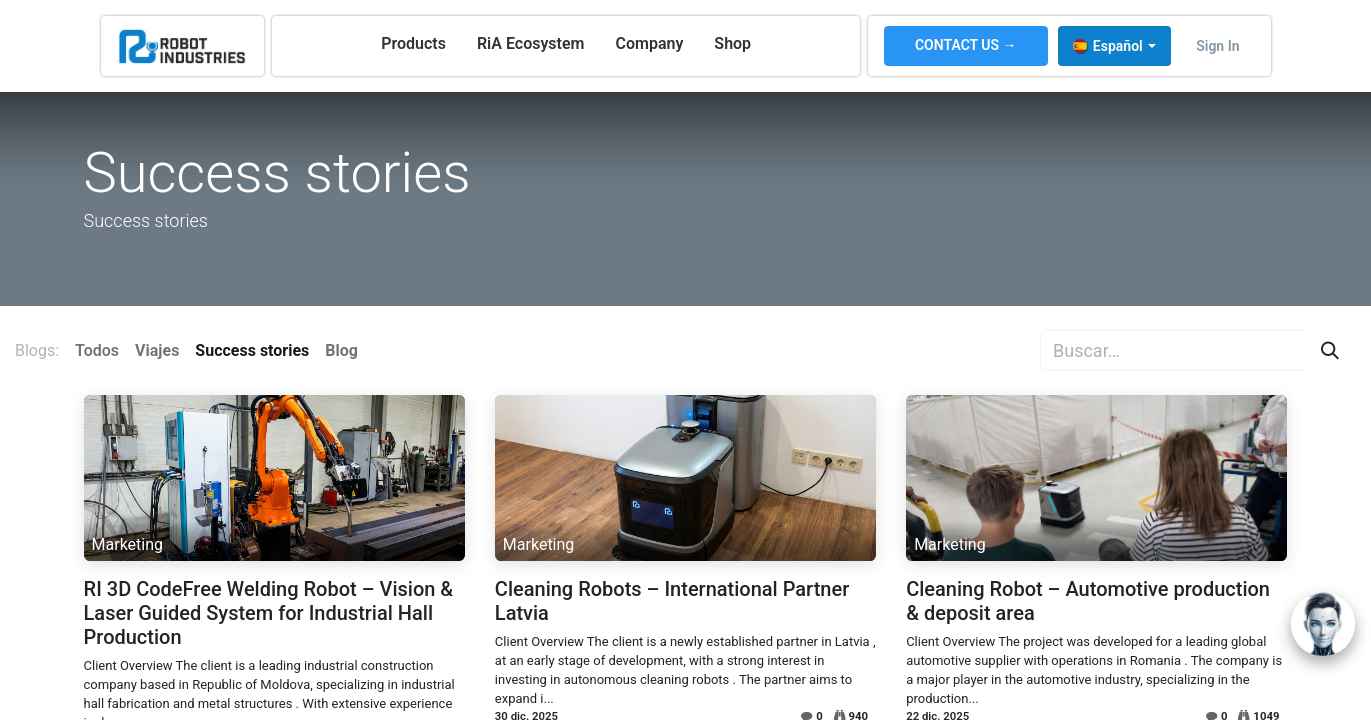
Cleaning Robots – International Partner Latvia (672, 601)
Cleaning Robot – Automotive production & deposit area (1088, 601)
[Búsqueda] (1330, 350)
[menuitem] (413, 44)
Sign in (1217, 46)
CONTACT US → (966, 45)
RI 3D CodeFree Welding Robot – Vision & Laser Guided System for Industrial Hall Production (269, 613)
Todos (97, 350)
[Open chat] (1323, 624)
